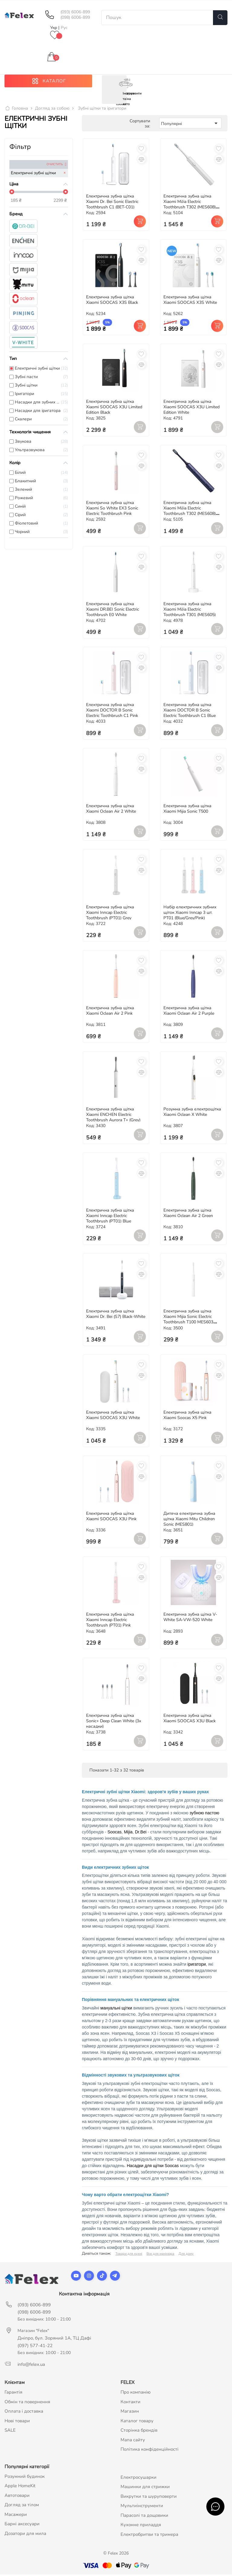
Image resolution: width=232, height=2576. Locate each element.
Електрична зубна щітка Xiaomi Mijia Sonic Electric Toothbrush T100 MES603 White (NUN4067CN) (188, 1321)
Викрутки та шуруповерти (149, 2498)
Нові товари (17, 2422)
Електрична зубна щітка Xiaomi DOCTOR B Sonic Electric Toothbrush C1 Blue (189, 711)
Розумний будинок (25, 2478)
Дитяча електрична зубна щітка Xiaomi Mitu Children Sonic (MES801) (189, 1520)
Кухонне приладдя (141, 2526)
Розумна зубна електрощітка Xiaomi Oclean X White (192, 1113)
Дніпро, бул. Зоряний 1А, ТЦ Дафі (54, 2340)
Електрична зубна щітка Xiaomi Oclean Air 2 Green (188, 1214)
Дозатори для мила (25, 2535)
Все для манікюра (160, 2255)
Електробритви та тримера (149, 2536)
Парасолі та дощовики (144, 2517)
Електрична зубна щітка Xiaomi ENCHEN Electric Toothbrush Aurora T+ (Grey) (113, 1116)
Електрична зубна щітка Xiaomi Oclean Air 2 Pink (110, 1012)
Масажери (16, 2516)
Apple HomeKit (20, 2487)
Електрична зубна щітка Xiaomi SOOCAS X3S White (190, 301)
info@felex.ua (31, 2366)
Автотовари (17, 2497)
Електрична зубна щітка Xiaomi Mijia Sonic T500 (187, 810)
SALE (10, 2432)
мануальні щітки (116, 2009)
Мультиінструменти (142, 2507)
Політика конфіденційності (150, 2451)
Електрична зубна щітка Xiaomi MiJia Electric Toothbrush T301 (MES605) (189, 610)
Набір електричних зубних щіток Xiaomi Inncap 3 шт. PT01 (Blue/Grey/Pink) (189, 914)
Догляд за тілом (22, 2506)
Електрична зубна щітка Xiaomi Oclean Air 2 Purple (188, 1012)
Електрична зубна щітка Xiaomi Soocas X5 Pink (187, 1416)
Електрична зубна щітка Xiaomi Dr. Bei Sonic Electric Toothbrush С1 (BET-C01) (112, 203)
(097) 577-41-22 (35, 2347)
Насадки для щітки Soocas (153, 2167)
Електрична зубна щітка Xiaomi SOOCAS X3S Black (112, 301)
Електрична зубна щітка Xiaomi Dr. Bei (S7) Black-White (115, 1315)
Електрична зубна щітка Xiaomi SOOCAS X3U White (113, 1416)
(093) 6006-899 (75, 12)
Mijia (128, 1833)
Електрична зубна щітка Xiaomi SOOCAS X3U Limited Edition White (191, 408)
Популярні (190, 124)
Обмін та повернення (27, 2403)
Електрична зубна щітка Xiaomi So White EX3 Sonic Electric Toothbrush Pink (112, 509)
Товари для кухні (128, 2255)
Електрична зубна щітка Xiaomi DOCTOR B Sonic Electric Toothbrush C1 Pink (112, 711)
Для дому (186, 2255)
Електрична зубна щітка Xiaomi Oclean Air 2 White (111, 810)
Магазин (130, 2413)
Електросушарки (138, 2479)
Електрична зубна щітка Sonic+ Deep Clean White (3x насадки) (113, 1722)
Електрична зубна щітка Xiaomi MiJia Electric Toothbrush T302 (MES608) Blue (189, 512)
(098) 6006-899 (75, 17)
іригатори (197, 1965)
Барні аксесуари (22, 2525)
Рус (64, 28)
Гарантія (13, 2394)
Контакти (130, 2403)
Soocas (115, 1833)
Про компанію (136, 2394)
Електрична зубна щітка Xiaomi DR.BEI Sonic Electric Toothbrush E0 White (112, 610)
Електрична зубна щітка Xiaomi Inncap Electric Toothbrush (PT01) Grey (110, 914)
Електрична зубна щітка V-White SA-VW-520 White (190, 1618)
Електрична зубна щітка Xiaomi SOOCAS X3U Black (189, 1719)
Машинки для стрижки (145, 2488)
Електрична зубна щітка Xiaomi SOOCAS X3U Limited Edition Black (114, 408)
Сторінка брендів (139, 2432)
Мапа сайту (133, 2441)
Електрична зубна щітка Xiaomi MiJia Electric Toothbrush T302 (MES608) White (189, 206)
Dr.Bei (141, 1833)
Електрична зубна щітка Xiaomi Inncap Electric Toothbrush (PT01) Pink (110, 1621)
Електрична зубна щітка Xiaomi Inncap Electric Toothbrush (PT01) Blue (110, 1217)
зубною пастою (204, 1814)
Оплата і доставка (24, 2413)
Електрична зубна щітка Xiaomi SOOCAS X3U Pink (111, 1517)
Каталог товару (137, 2422)
